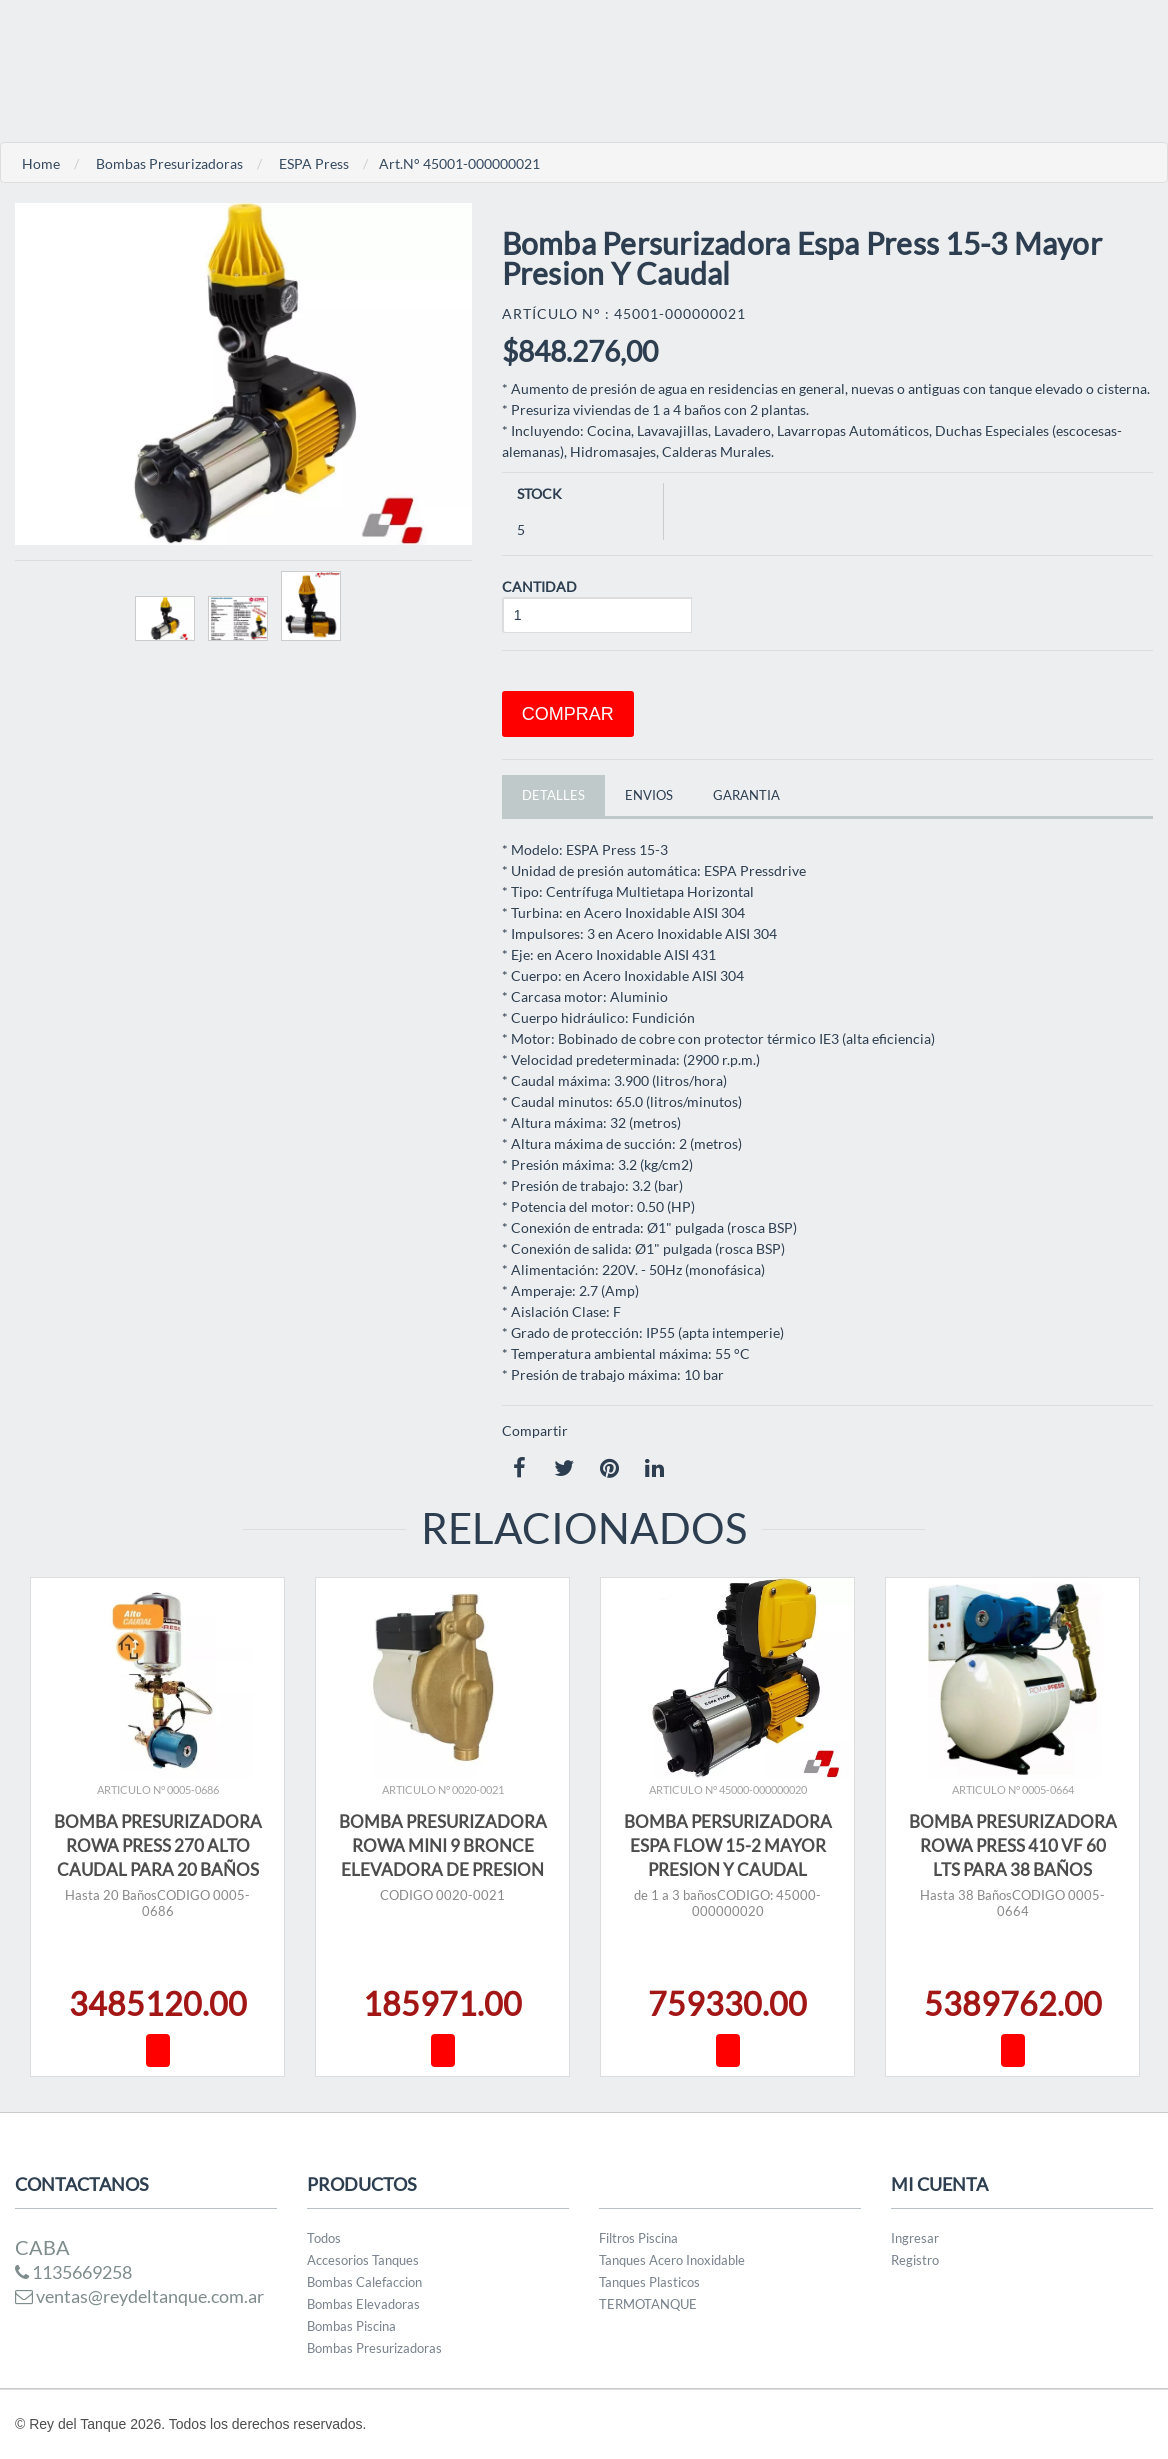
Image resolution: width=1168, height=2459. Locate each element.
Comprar (568, 714)
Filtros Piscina (638, 2238)
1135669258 (73, 2272)
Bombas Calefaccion (364, 2282)
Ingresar (915, 2238)
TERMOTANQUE (648, 2304)
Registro (915, 2260)
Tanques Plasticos (649, 2282)
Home (41, 163)
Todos (324, 2238)
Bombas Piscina (351, 2326)
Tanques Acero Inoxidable (672, 2260)
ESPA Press (314, 163)
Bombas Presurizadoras (169, 163)
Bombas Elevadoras (363, 2304)
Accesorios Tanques (363, 2260)
